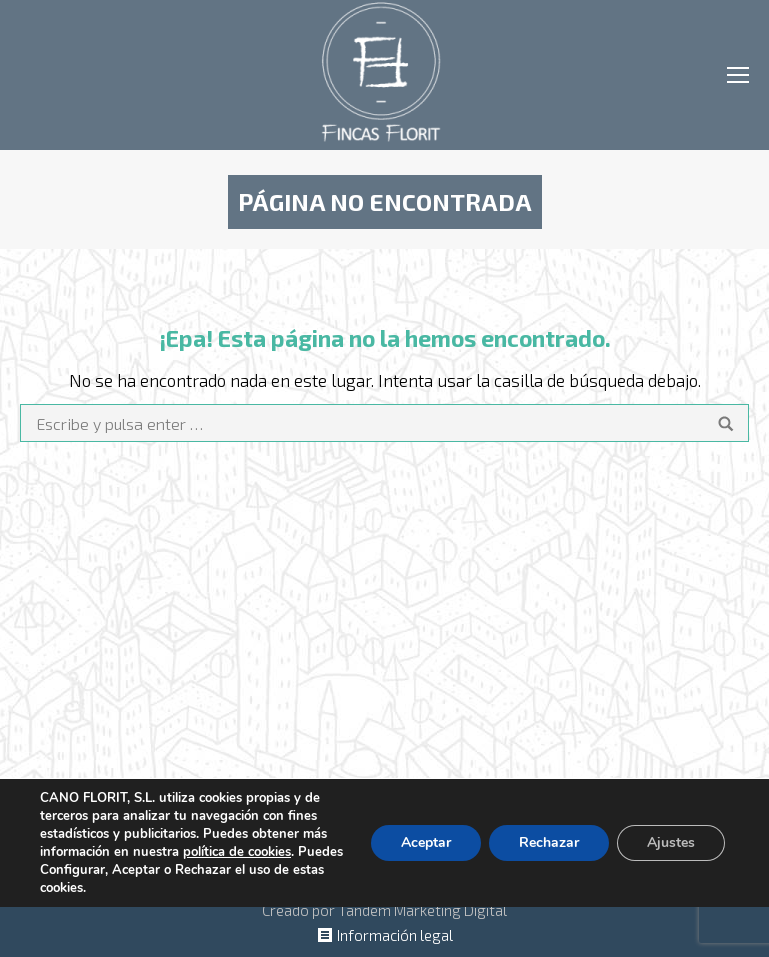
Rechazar (549, 842)
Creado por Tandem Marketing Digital (384, 910)
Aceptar (426, 842)
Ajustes (671, 842)
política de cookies (237, 852)
